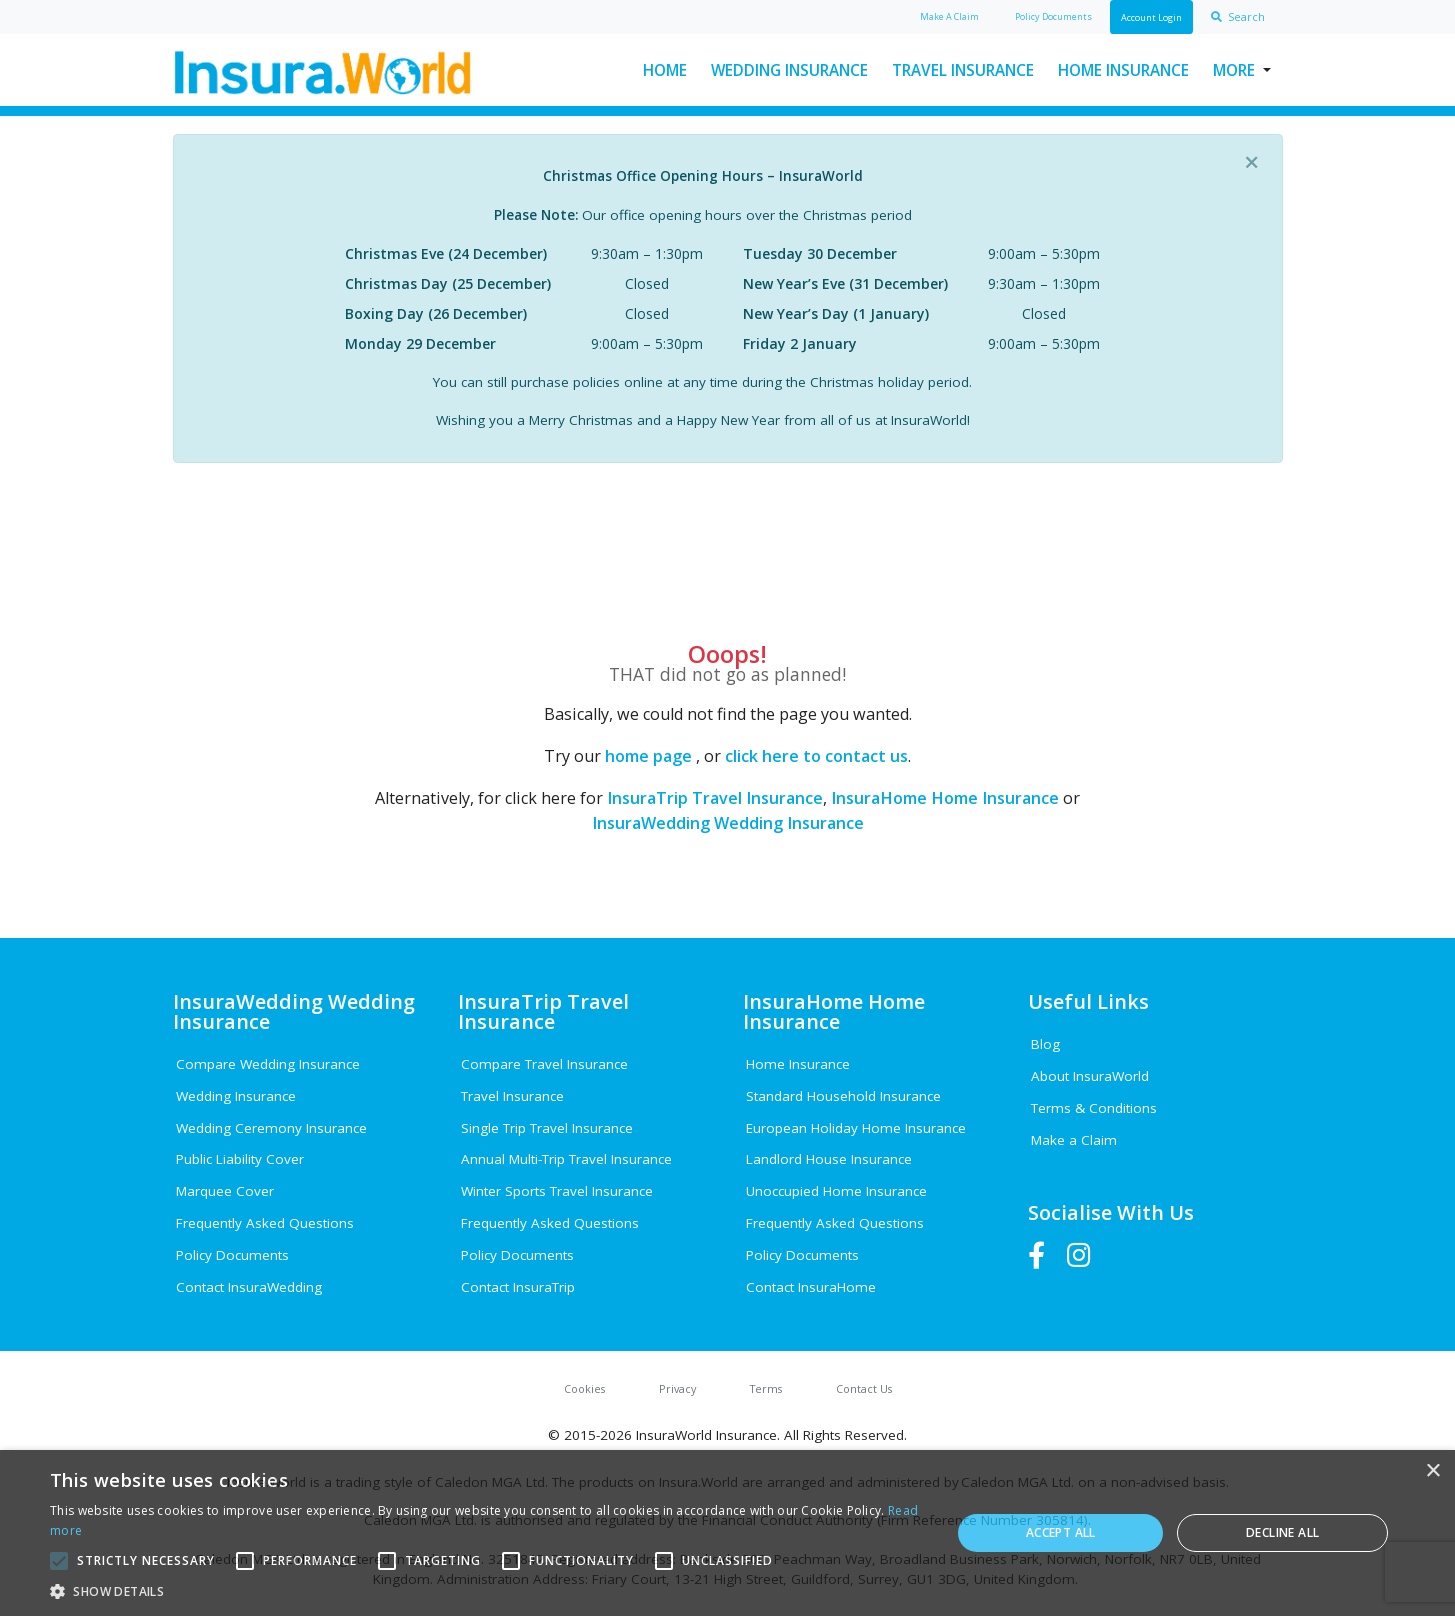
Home (665, 70)
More (1234, 70)
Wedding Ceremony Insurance (271, 1128)
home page (648, 756)
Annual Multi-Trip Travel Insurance (566, 1159)
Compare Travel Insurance (544, 1064)
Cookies (584, 1388)
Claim (949, 16)
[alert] (727, 1533)
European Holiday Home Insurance (856, 1128)
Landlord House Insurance (829, 1159)
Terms (766, 1388)
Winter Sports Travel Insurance (557, 1191)
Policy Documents (232, 1255)
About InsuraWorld (1090, 1076)
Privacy (677, 1388)
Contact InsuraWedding (249, 1287)
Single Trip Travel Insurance (547, 1128)
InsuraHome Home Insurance (945, 798)
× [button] (1432, 1471)
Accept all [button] (1061, 1532)
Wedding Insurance (789, 70)
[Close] (1252, 162)
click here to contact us (816, 756)
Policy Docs (1053, 16)
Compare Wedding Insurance (268, 1064)
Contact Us (864, 1388)
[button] (487, 1591)
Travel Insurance (963, 70)
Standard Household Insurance (843, 1096)
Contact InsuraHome (811, 1287)
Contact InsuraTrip (518, 1287)
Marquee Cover (225, 1191)
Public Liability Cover (240, 1159)
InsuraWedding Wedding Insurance (728, 823)
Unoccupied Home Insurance (836, 1191)
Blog (1045, 1044)
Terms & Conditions (1094, 1108)
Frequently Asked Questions (265, 1223)
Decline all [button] (1282, 1532)
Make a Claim (1074, 1140)
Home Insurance (1123, 70)
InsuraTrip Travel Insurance (715, 798)
